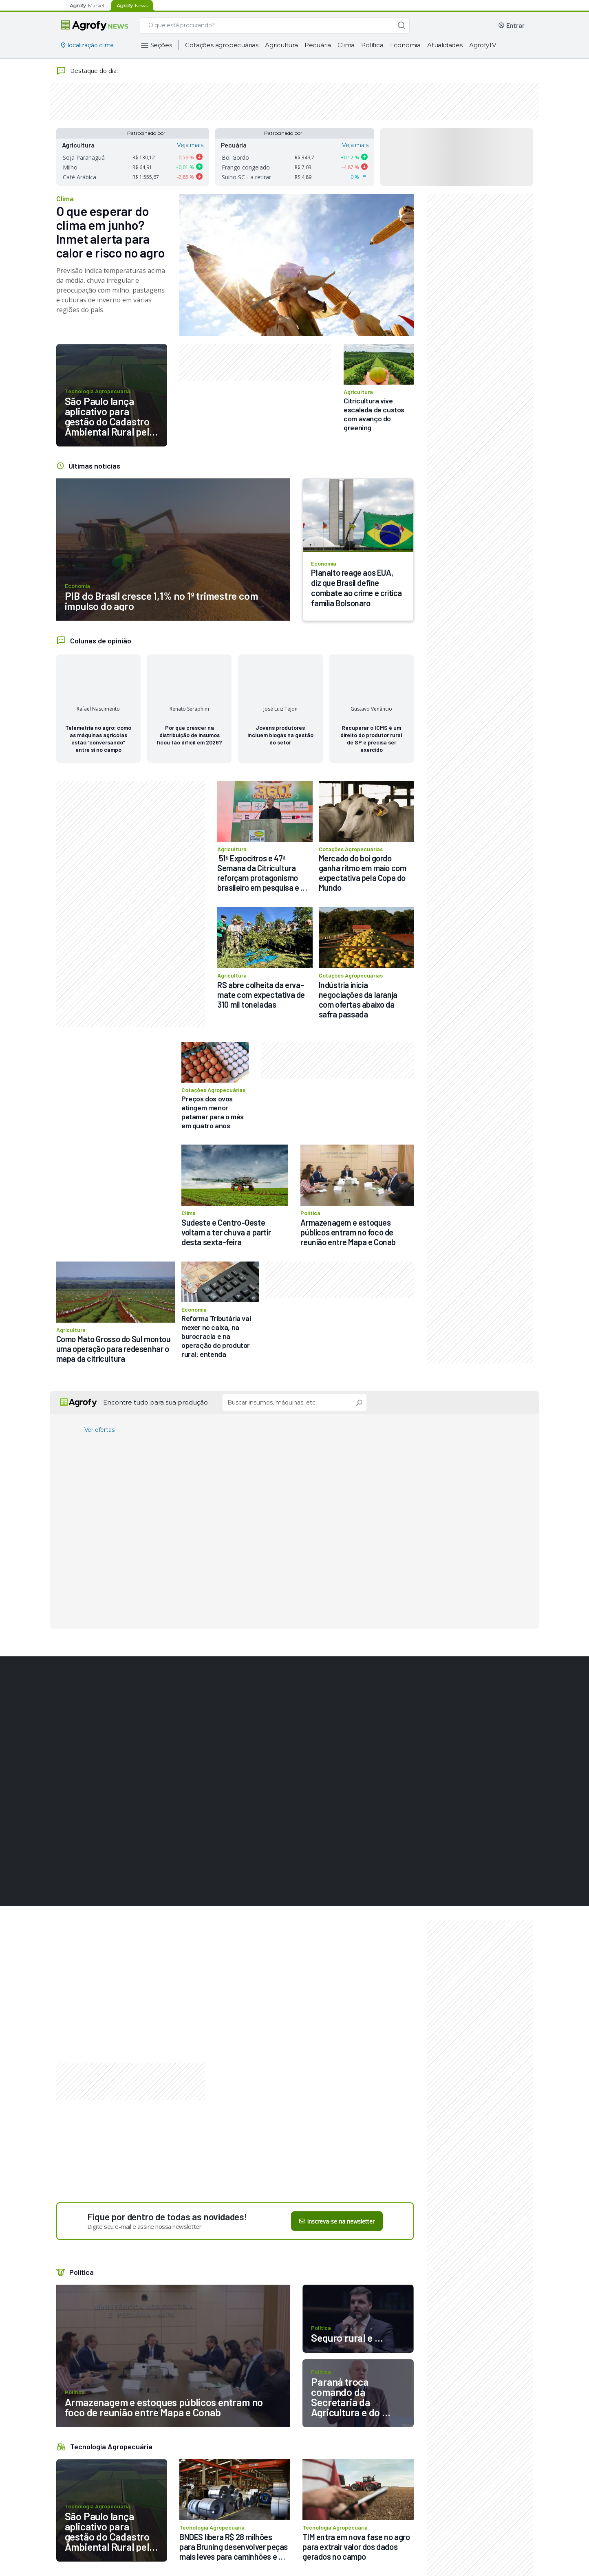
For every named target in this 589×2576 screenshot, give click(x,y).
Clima (346, 45)
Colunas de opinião (100, 640)
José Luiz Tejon (280, 708)
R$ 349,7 (304, 157)
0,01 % (186, 167)
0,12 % (351, 157)
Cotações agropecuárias (221, 45)
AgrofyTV (482, 45)
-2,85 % (185, 177)
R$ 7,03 (303, 167)
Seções (161, 45)
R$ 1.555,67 (145, 177)
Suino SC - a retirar (246, 177)
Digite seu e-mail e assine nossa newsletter (144, 2226)
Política (372, 45)
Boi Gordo (235, 157)
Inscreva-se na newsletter (337, 2221)
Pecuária (317, 45)
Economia (405, 45)
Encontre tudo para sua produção (155, 1402)
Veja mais (190, 145)
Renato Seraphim (189, 708)
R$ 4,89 (303, 177)
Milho (70, 167)
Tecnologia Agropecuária (111, 2446)
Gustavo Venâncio (371, 708)
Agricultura (281, 45)
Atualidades (445, 45)
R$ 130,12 (143, 157)
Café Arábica (79, 177)
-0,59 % (185, 157)
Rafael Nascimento (98, 708)
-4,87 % (350, 167)
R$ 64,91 (142, 167)
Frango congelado (246, 167)
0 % (355, 177)
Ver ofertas (99, 1429)
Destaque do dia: (87, 71)
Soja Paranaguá (84, 157)
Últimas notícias (94, 465)
